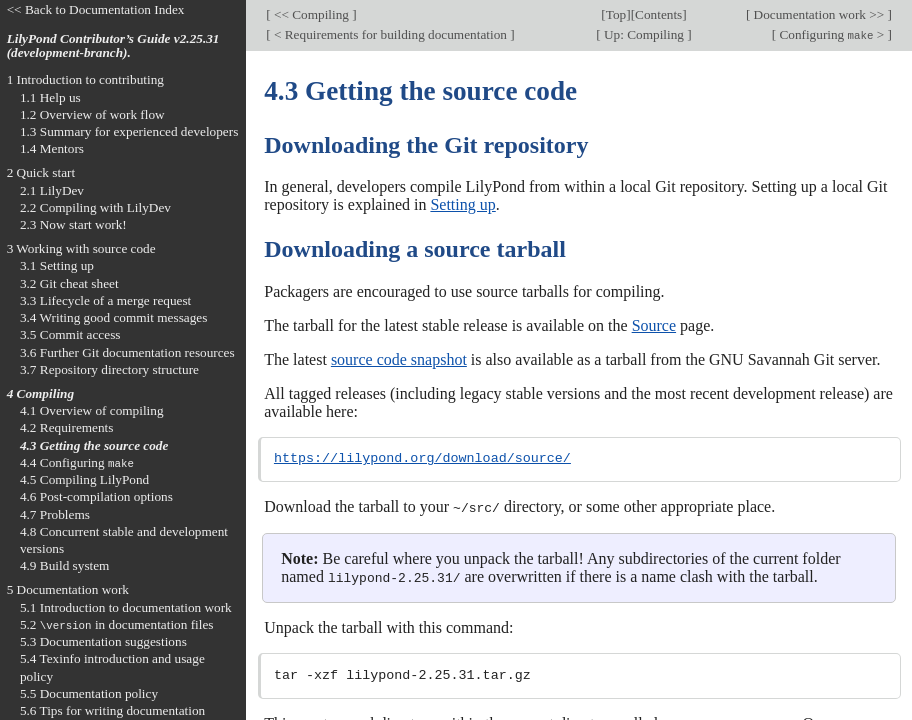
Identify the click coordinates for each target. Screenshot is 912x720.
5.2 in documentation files (117, 624)
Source (654, 325)
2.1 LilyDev (52, 190)
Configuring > (832, 34)
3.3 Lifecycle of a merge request (105, 300)
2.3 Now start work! (73, 224)
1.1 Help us (50, 97)
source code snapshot (399, 359)
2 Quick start (41, 172)
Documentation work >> (818, 14)
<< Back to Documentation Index (96, 9)
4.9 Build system (65, 565)
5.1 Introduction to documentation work (126, 607)
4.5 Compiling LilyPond (84, 479)
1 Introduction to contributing (85, 79)
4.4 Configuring (77, 462)
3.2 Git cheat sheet (69, 283)
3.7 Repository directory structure (109, 369)
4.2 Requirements (67, 427)
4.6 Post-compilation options (96, 496)
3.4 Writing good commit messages (114, 317)
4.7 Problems (55, 514)
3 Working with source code (81, 248)
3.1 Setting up (57, 265)
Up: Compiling (644, 34)
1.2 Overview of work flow (92, 114)
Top (616, 14)
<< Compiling (312, 14)
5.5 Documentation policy (89, 693)
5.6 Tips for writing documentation (112, 710)
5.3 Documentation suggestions (103, 641)
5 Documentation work (68, 589)
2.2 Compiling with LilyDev (95, 207)
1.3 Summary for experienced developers (129, 131)
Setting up (462, 204)
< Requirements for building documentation (391, 34)
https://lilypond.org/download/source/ (422, 459)
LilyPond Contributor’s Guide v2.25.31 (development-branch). (113, 46)
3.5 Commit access (70, 334)
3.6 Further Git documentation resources (127, 352)
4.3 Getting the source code (94, 445)
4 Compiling (40, 393)
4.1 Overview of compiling (92, 410)
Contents (658, 14)
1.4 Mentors (52, 148)
